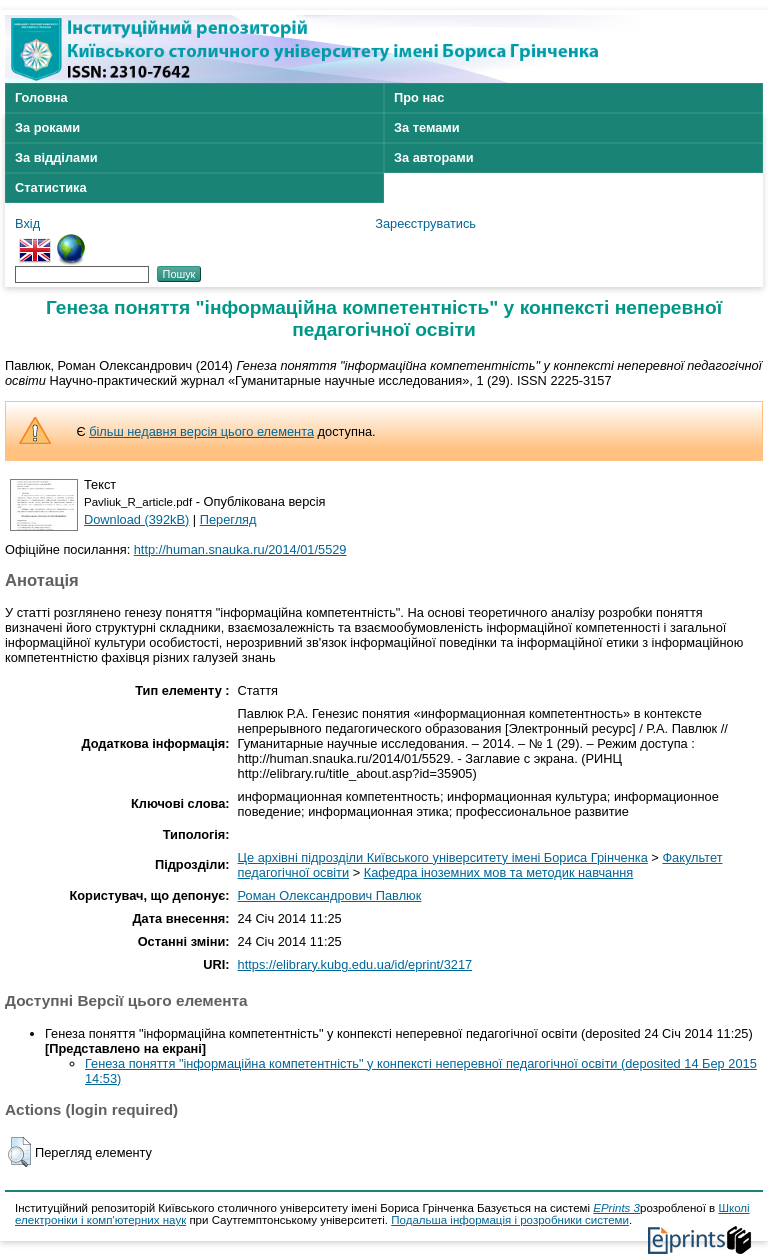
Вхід (27, 223)
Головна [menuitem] (41, 97)
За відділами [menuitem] (56, 157)
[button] (19, 1152)
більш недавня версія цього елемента (201, 431)
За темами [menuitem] (427, 127)
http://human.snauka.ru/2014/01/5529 (240, 549)
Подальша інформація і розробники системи (510, 1220)
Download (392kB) (136, 519)
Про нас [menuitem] (419, 97)
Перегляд (228, 519)
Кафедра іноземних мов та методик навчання (499, 872)
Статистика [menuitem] (51, 187)
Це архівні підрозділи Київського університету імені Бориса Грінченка (443, 857)
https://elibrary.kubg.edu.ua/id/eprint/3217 (355, 964)
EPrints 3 (616, 1208)
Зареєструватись (425, 223)
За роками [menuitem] (47, 127)
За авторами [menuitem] (434, 157)
